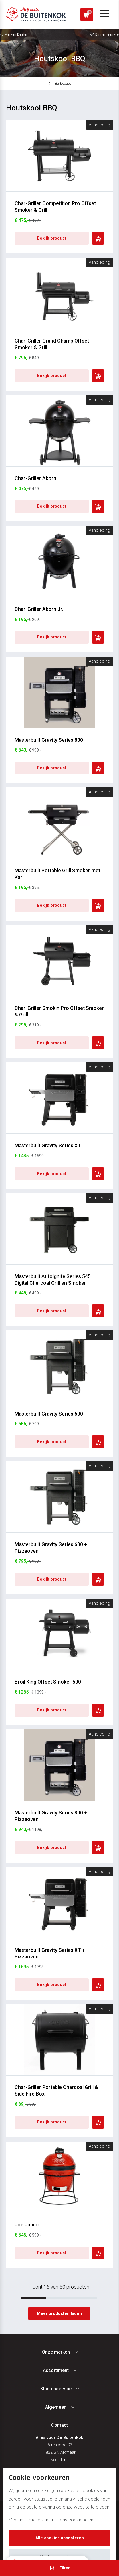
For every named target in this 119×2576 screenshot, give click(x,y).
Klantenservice (56, 2388)
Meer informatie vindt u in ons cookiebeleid (51, 2520)
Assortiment (56, 2370)
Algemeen (55, 2407)
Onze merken (56, 2352)
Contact (59, 2425)
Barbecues (63, 83)
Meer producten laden (59, 2313)
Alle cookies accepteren (59, 2538)
